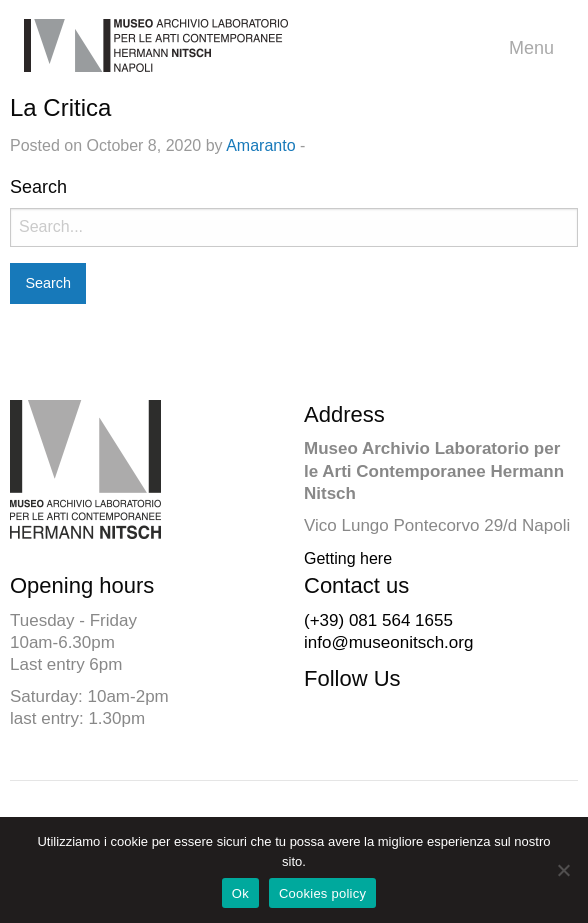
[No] (563, 870)
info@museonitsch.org (388, 642)
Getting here (348, 558)
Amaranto (260, 145)
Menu (536, 48)
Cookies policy (322, 893)
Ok (240, 893)
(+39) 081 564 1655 (378, 620)
